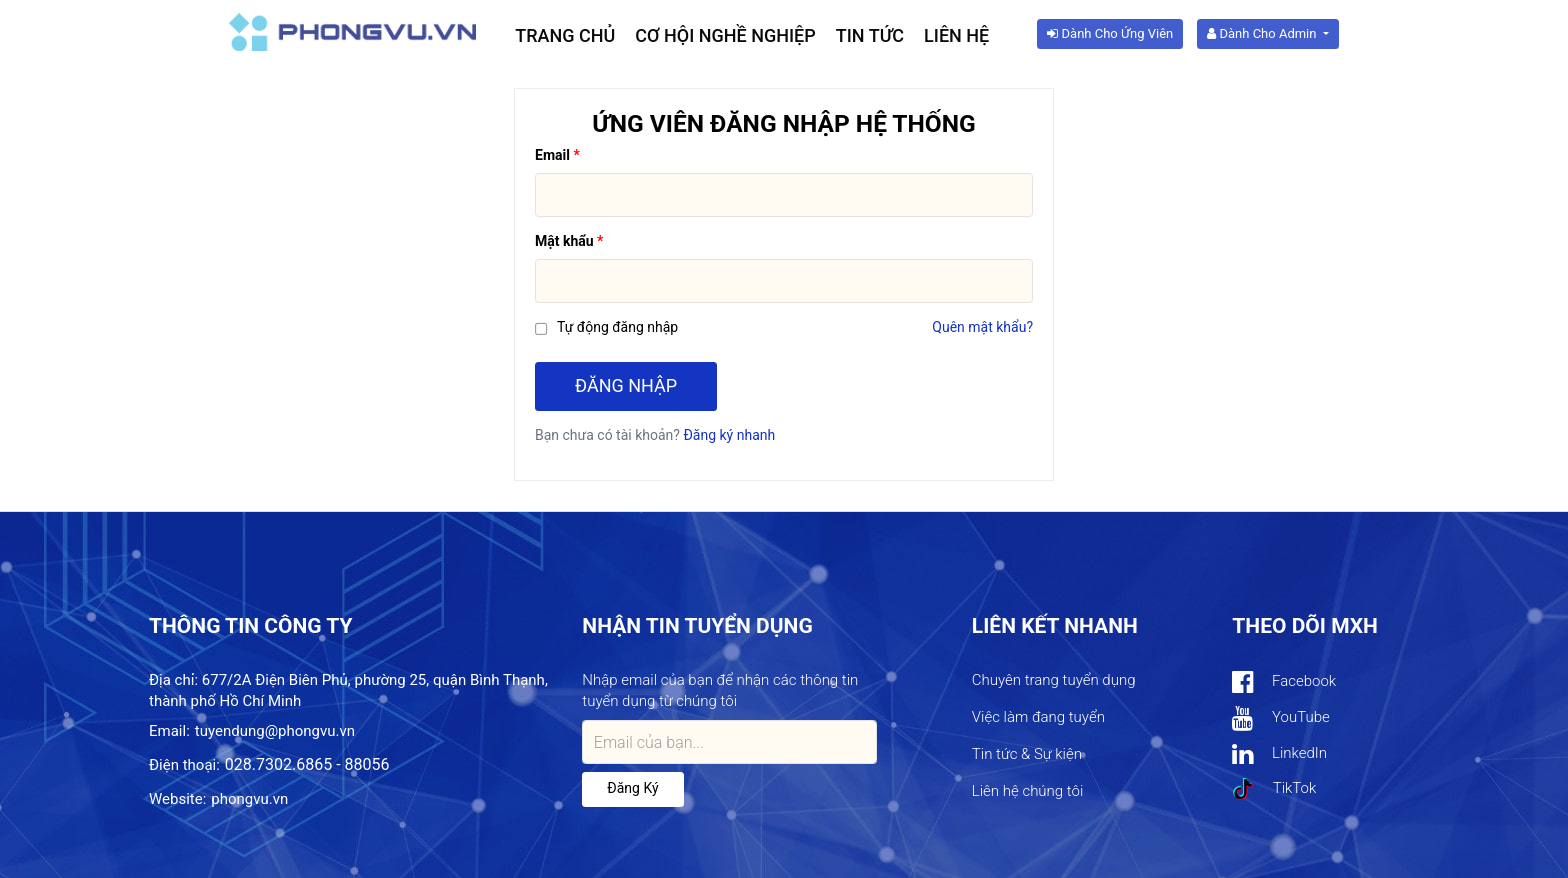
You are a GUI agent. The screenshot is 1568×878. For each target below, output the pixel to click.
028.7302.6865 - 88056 (307, 764)
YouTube (1280, 718)
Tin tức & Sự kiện (1027, 754)
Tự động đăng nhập (617, 327)
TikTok (1274, 789)
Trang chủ (565, 35)
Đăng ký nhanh (729, 435)
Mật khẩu (564, 241)
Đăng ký (632, 788)
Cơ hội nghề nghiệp (725, 35)
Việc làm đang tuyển (1038, 717)
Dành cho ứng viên (1110, 33)
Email (552, 155)
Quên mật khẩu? (982, 327)
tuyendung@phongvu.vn (275, 731)
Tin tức (870, 35)
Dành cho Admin (1263, 33)
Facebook (1284, 682)
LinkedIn (1279, 754)
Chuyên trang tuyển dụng (1054, 680)
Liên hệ (956, 35)
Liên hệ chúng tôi (1027, 791)
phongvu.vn (249, 799)
